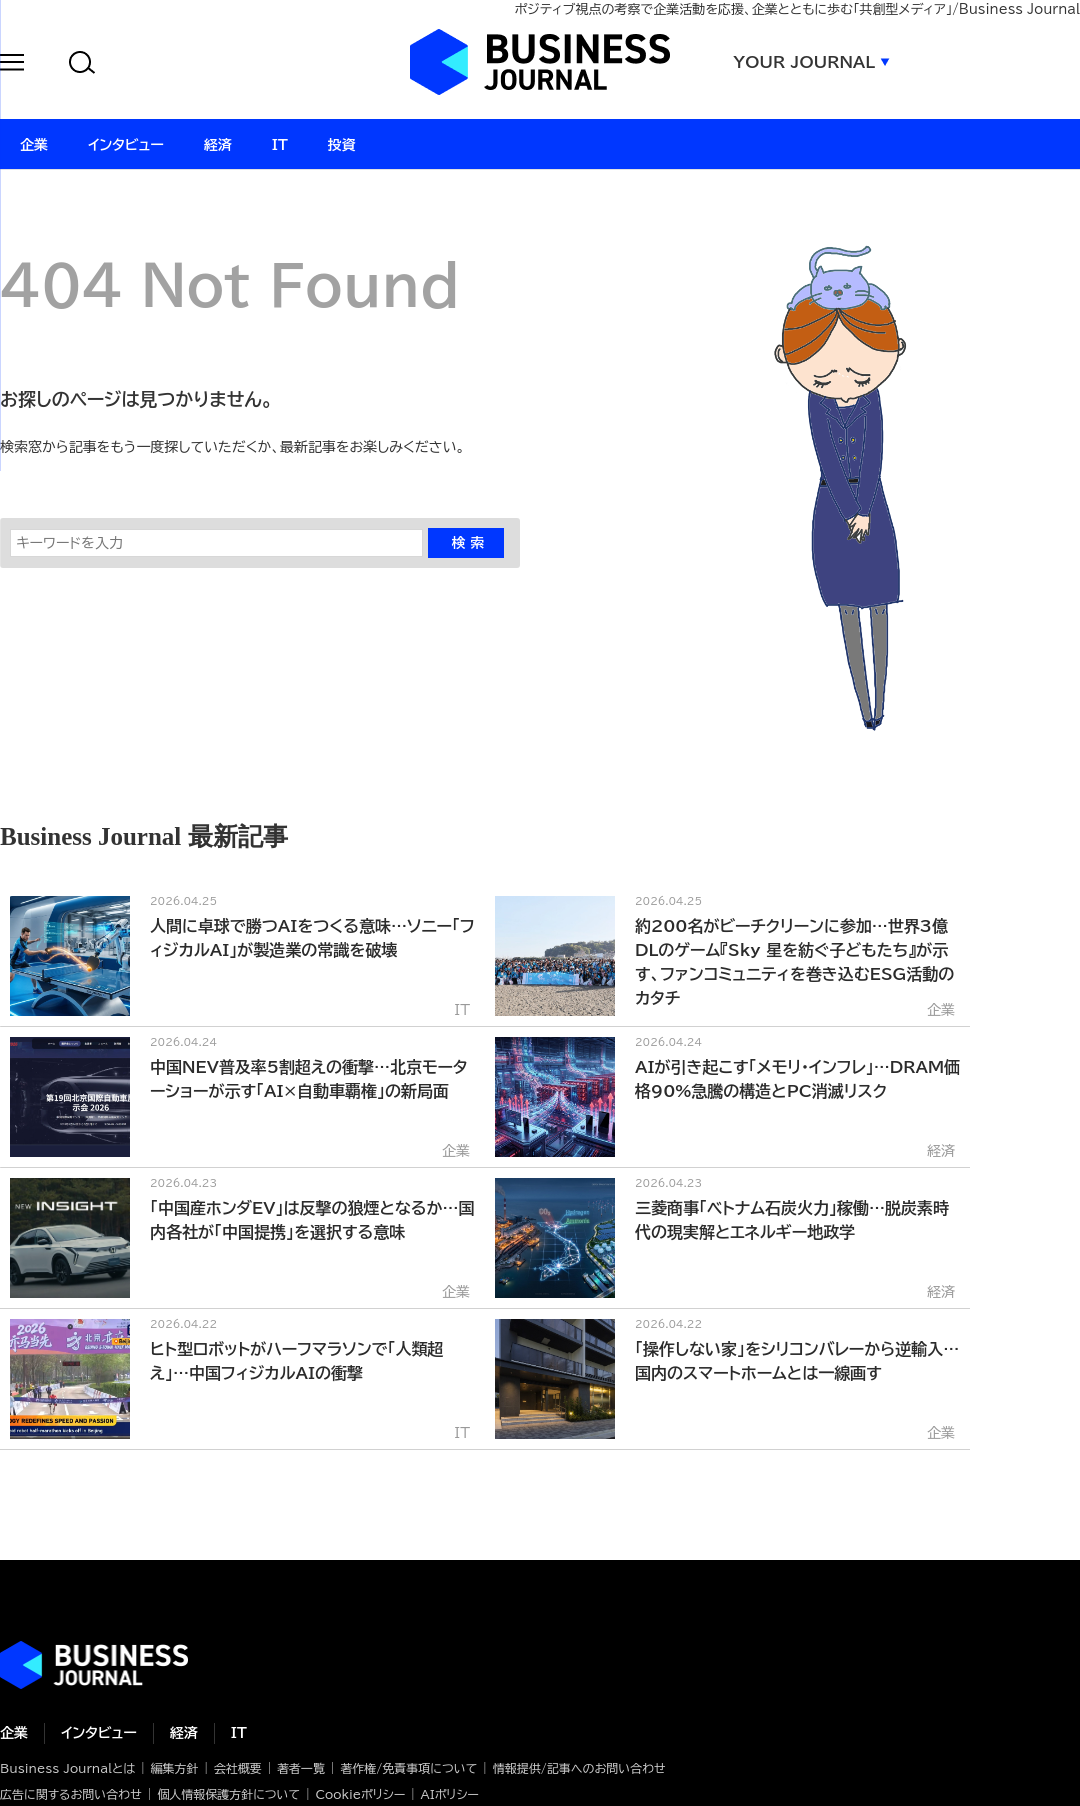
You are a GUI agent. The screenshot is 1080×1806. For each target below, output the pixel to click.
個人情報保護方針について (228, 1794)
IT (239, 1733)
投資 (342, 145)
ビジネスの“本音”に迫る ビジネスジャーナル (94, 1665)
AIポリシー (450, 1794)
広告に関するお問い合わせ (71, 1794)
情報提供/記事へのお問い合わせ (579, 1768)
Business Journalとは (67, 1768)
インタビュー (99, 1733)
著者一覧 (301, 1768)
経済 (184, 1733)
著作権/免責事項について (408, 1768)
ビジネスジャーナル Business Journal (540, 62)
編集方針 (174, 1768)
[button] (12, 65)
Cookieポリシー (360, 1794)
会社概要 (238, 1768)
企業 (14, 1733)
